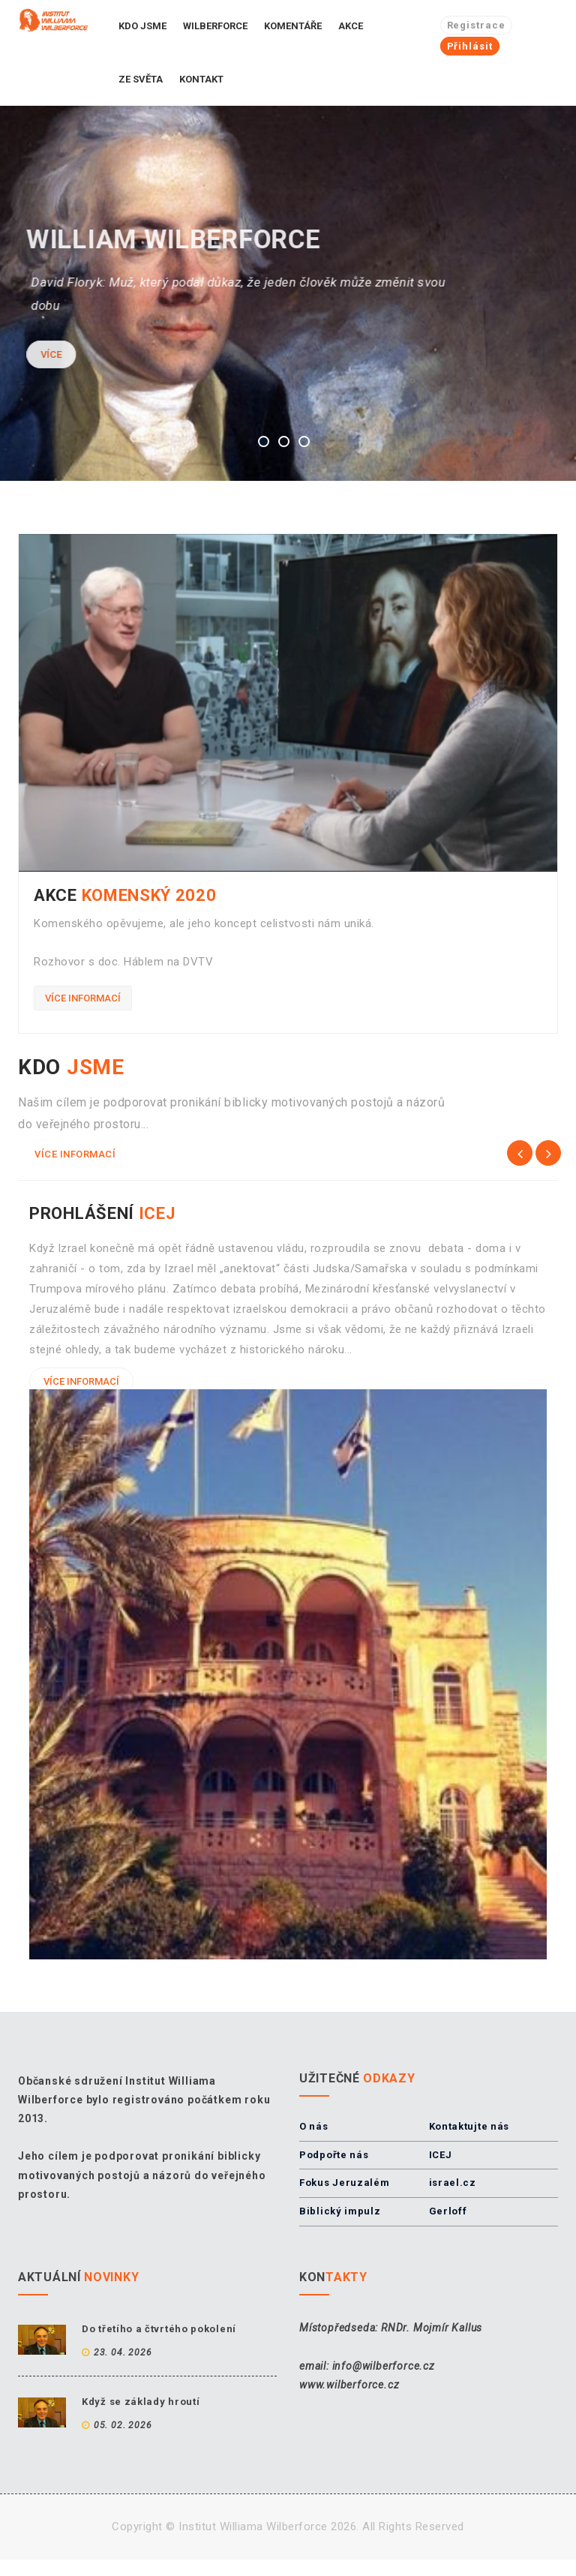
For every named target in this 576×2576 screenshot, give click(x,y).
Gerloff (448, 2211)
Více (39, 354)
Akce (350, 26)
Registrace (476, 25)
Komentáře (293, 26)
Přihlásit (470, 46)
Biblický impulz (340, 2211)
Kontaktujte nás (469, 2126)
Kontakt (201, 79)
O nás (313, 2126)
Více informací (83, 998)
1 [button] (264, 441)
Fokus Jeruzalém (344, 2182)
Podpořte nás (333, 2154)
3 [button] (304, 441)
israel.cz (452, 2182)
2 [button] (284, 441)
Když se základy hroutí (141, 2401)
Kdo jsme (142, 26)
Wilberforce (215, 26)
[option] (288, 293)
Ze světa (140, 79)
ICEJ (440, 2154)
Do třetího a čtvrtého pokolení (159, 2328)
